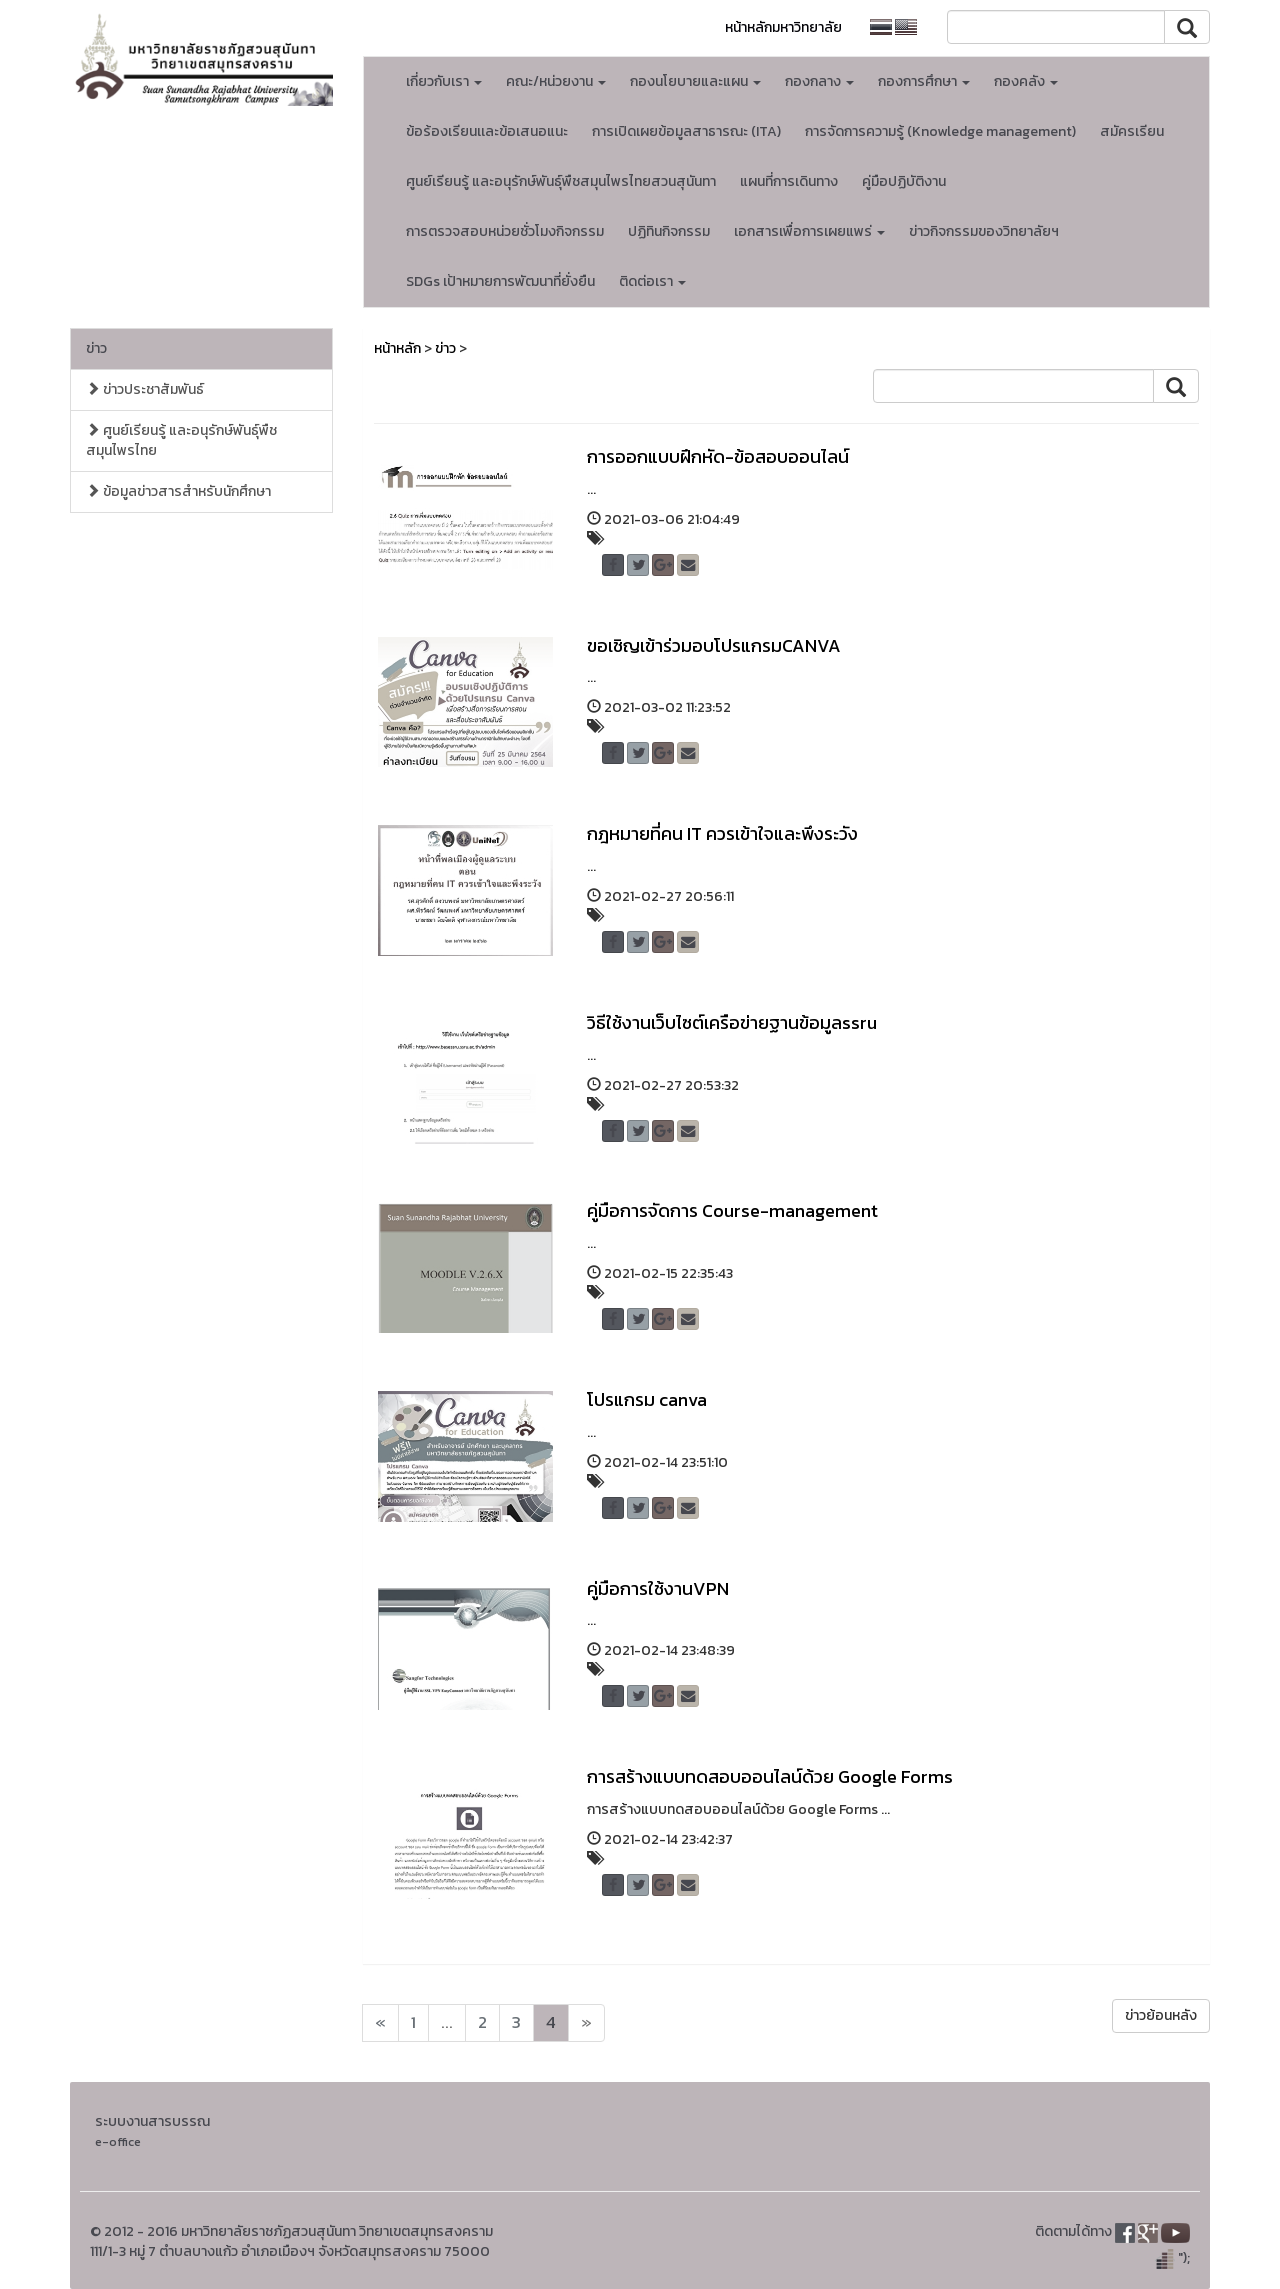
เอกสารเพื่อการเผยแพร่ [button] (809, 231)
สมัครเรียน (1132, 131)
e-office (118, 2141)
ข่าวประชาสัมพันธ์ (145, 389)
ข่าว (96, 348)
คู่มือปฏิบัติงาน (904, 181)
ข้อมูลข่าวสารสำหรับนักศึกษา (178, 491)
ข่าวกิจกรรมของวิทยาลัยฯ (984, 231)
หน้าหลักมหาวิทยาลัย (783, 27)
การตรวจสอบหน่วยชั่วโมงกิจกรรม (505, 231)
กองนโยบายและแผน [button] (695, 81)
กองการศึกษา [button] (924, 81)
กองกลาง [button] (819, 81)
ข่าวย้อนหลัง (1161, 2015)
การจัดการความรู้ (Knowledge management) (940, 131)
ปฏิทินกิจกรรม (669, 231)
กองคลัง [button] (1026, 81)
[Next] (380, 2023)
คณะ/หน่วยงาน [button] (556, 81)
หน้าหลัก (397, 348)
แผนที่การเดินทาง (789, 181)
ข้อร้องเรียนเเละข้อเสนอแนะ (487, 131)
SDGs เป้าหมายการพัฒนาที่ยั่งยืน (500, 281)
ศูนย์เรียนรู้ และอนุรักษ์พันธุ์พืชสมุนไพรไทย (181, 440)
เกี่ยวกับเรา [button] (444, 81)
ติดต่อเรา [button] (652, 281)
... (447, 2022)
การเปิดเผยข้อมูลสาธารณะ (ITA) (686, 131)
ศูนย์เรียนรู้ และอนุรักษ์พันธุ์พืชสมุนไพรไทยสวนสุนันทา (561, 181)
